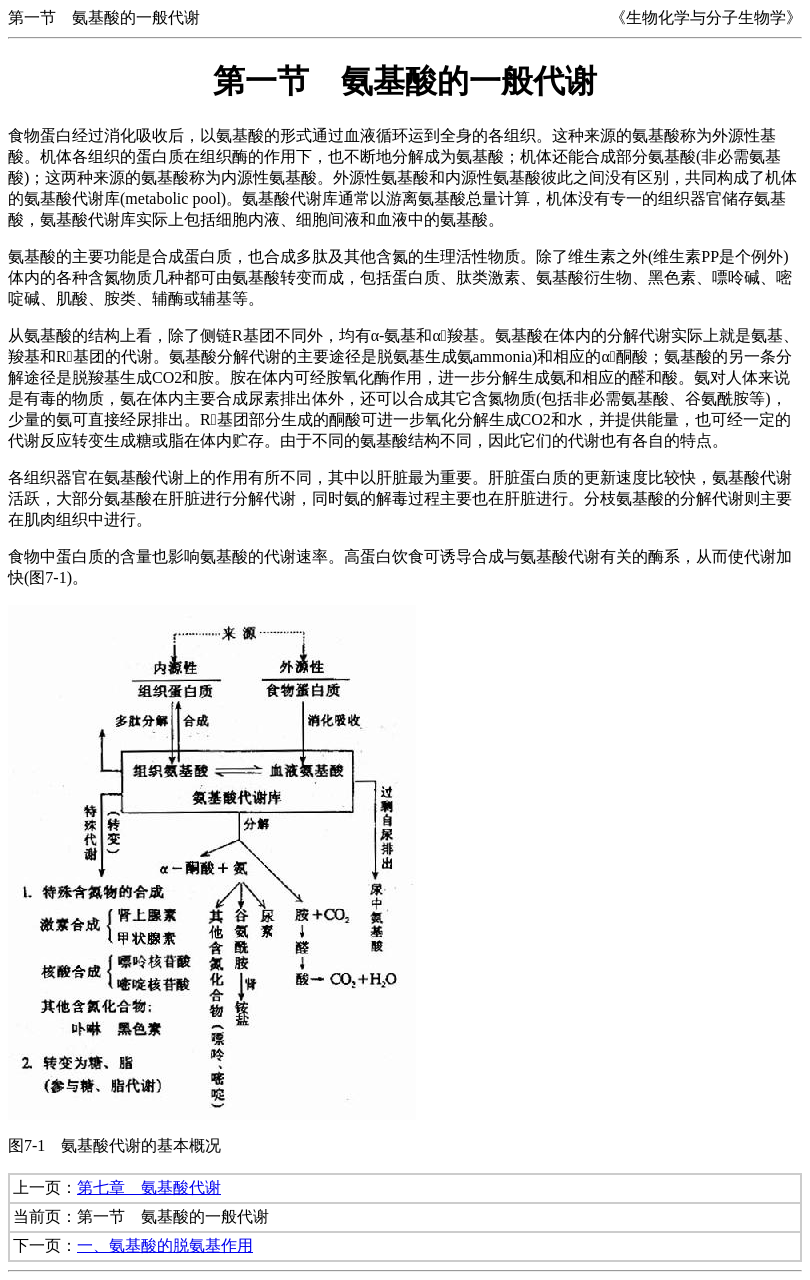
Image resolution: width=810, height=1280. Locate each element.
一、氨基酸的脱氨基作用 (165, 1245)
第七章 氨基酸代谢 (149, 1187)
